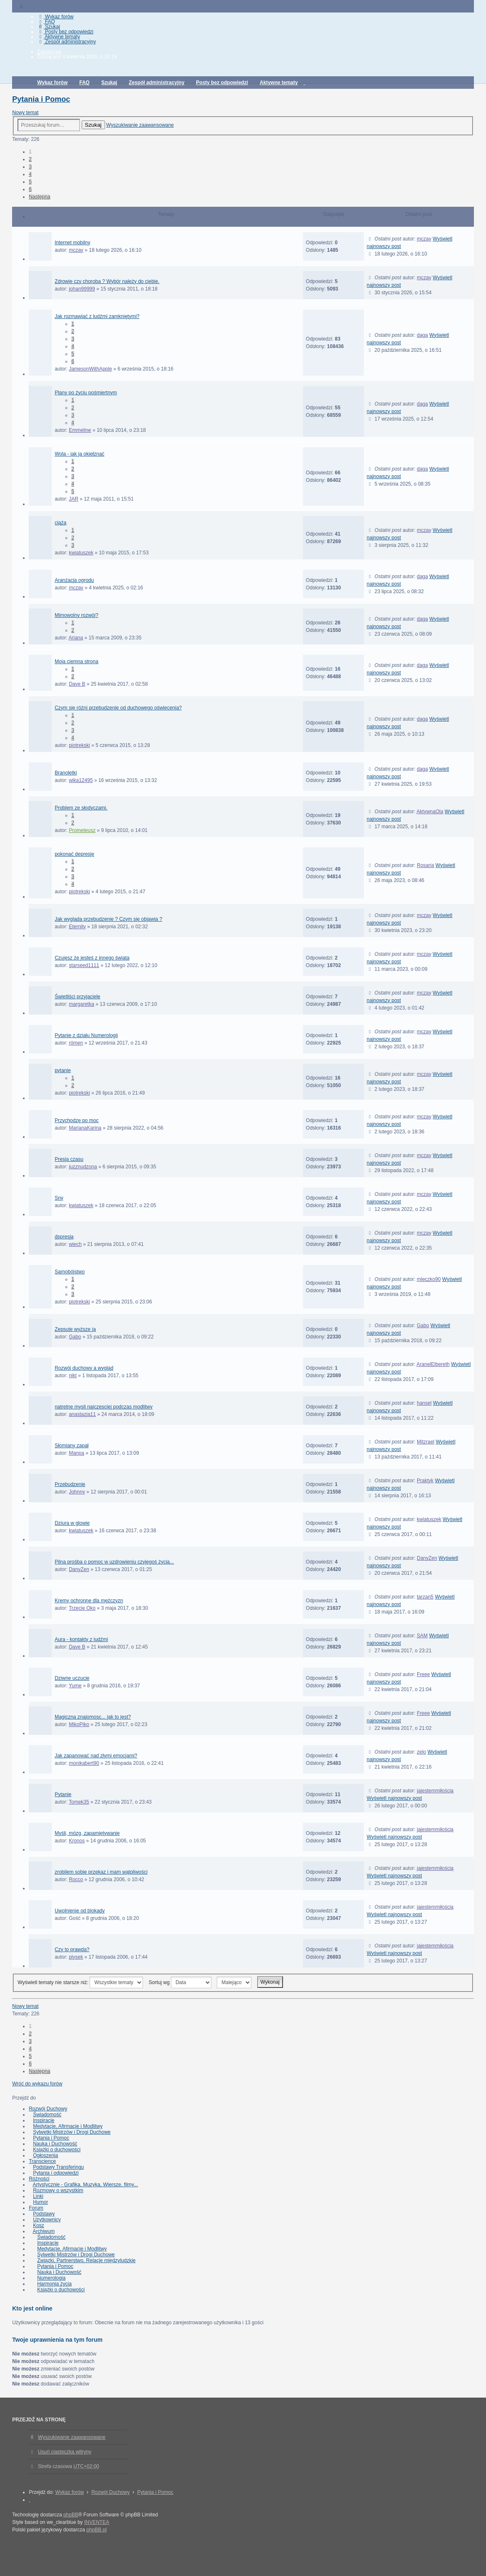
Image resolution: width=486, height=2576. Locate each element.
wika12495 (81, 780)
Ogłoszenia (45, 2155)
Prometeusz (82, 830)
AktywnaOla (429, 811)
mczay (76, 250)
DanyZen (79, 1569)
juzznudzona (83, 1167)
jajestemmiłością (435, 1791)
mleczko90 (429, 1279)
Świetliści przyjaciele (77, 997)
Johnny (77, 1492)
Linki (38, 2196)
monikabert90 (84, 1763)
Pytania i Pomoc (41, 99)
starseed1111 (84, 965)
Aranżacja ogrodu (74, 580)
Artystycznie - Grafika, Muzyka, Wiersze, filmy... (85, 2185)
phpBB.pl (96, 2530)
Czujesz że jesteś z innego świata (92, 958)
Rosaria (425, 865)
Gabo (75, 1337)
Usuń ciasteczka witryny (64, 2452)
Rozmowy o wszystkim (58, 2190)
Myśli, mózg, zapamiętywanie (87, 1833)
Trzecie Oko (82, 1608)
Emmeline (80, 430)
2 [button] (30, 159)
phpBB (70, 2515)
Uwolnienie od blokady (80, 1911)
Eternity (77, 927)
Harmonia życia (54, 2284)
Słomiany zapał (71, 1445)
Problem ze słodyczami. (81, 808)
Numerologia (51, 2278)
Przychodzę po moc (76, 1120)
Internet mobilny (72, 243)
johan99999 (82, 289)
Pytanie (63, 1794)
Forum (36, 2208)
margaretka (81, 1004)
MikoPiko (79, 1724)
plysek (76, 1957)
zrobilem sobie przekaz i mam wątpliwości (101, 1872)
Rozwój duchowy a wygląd (84, 1368)
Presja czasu (69, 1159)
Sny (59, 1198)
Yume (75, 1686)
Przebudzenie (70, 1484)
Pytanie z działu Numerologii (86, 1035)
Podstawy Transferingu (58, 2167)
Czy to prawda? (72, 1949)
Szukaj (93, 125)
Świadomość (47, 2114)
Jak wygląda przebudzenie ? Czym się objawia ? (108, 919)
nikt (73, 1375)
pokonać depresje (74, 854)
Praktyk (425, 1480)
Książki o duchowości (56, 2150)
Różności (39, 2179)
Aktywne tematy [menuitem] (58, 37)
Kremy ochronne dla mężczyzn (89, 1601)
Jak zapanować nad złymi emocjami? (96, 1756)
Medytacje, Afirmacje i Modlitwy (68, 2126)
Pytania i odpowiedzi (55, 2173)
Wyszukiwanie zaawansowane (140, 125)
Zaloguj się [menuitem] (49, 52)
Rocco (76, 1879)
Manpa (76, 1453)
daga (422, 335)
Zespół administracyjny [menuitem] (66, 42)
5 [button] (30, 182)
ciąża (60, 523)
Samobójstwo (70, 1272)
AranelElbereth (432, 1364)
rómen (76, 1043)
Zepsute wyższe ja (75, 1329)
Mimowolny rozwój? (76, 615)
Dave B (77, 684)
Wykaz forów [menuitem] (55, 17)
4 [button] (30, 174)
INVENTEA (96, 2522)
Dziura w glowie (72, 1523)
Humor (40, 2202)
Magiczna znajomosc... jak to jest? (93, 1717)
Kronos (77, 1841)
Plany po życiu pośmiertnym (86, 393)
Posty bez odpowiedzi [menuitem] (65, 32)
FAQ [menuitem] (46, 22)
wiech (75, 1244)
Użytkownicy (47, 2220)
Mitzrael (425, 1442)
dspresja (64, 1237)
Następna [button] (39, 197)
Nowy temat (25, 112)
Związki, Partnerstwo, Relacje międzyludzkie (86, 2260)
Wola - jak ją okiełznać (79, 454)
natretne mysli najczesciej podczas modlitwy (104, 1407)
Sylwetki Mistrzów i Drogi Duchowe (71, 2132)
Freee (423, 1674)
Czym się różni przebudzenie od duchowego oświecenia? (118, 708)
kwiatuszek (81, 553)
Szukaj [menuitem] (48, 27)
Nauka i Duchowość (55, 2144)
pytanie (63, 1070)
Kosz (38, 2225)
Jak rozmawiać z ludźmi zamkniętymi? (97, 316)
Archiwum (44, 2231)
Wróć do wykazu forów (37, 2084)
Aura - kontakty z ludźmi (81, 1639)
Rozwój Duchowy (48, 2109)
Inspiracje (43, 2120)
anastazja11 (82, 1414)
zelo (421, 1752)
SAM (422, 1636)
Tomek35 (79, 1802)
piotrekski (79, 745)
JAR (73, 499)
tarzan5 (425, 1597)
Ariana (76, 638)
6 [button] (30, 189)
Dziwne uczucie (72, 1678)
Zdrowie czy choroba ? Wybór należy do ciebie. (107, 281)
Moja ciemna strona (76, 661)
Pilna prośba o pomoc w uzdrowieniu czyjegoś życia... (114, 1562)
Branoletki (66, 773)
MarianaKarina (85, 1128)
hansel (424, 1403)
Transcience (42, 2161)
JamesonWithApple (90, 369)
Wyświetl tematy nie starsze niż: (80, 1982)
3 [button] (30, 167)
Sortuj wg (180, 1982)
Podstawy (44, 2214)
